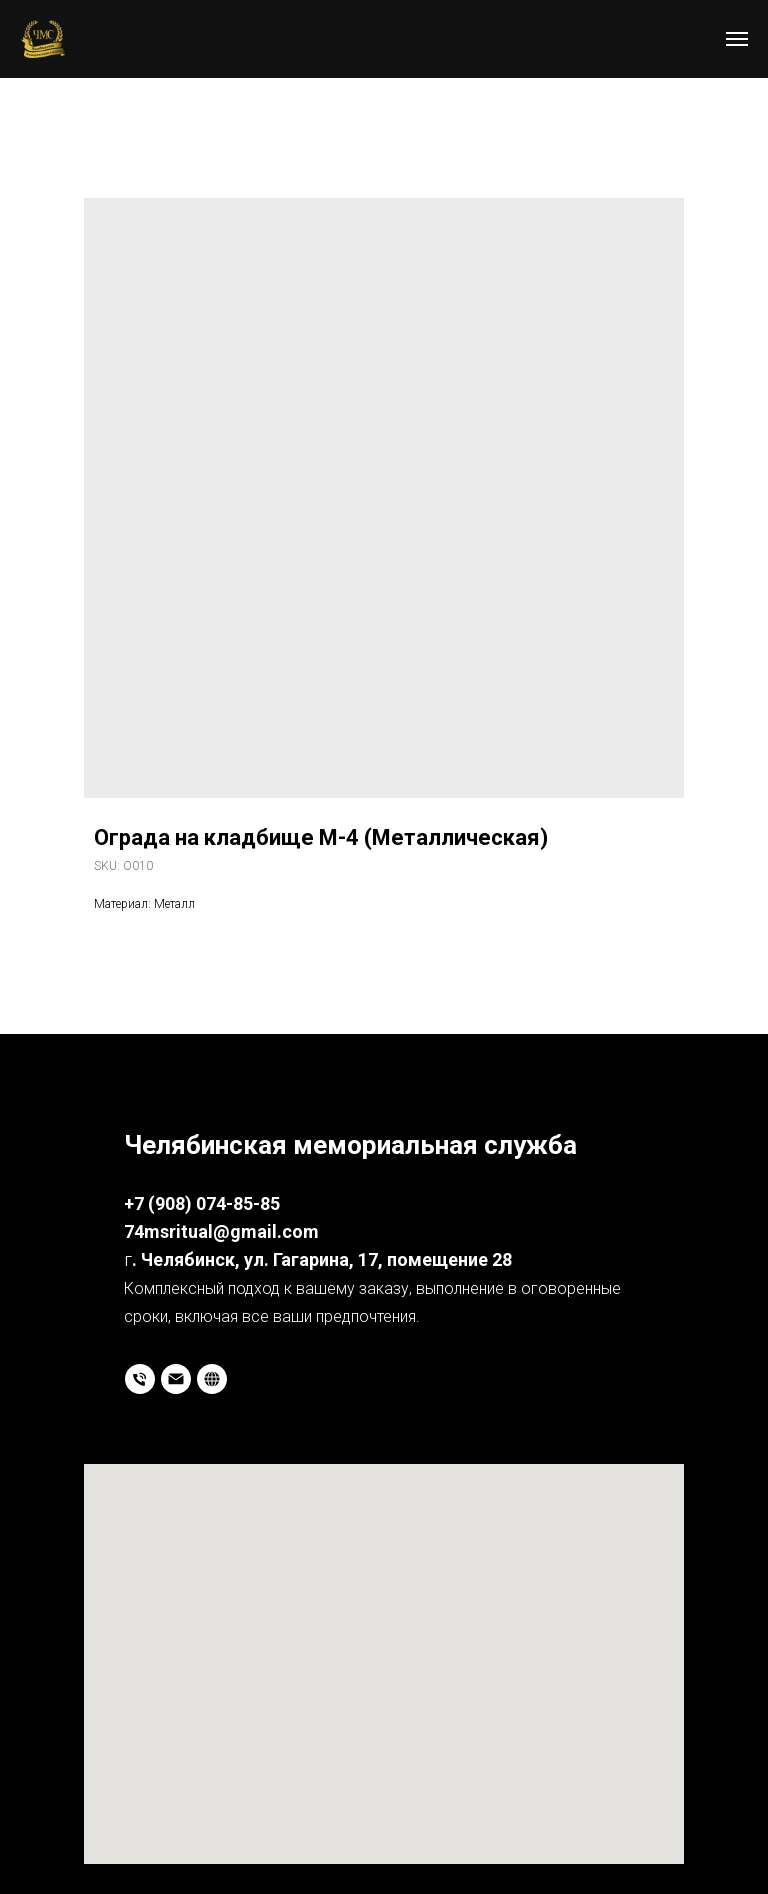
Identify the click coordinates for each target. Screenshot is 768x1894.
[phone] (140, 1379)
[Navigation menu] (737, 39)
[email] (176, 1379)
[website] (212, 1379)
